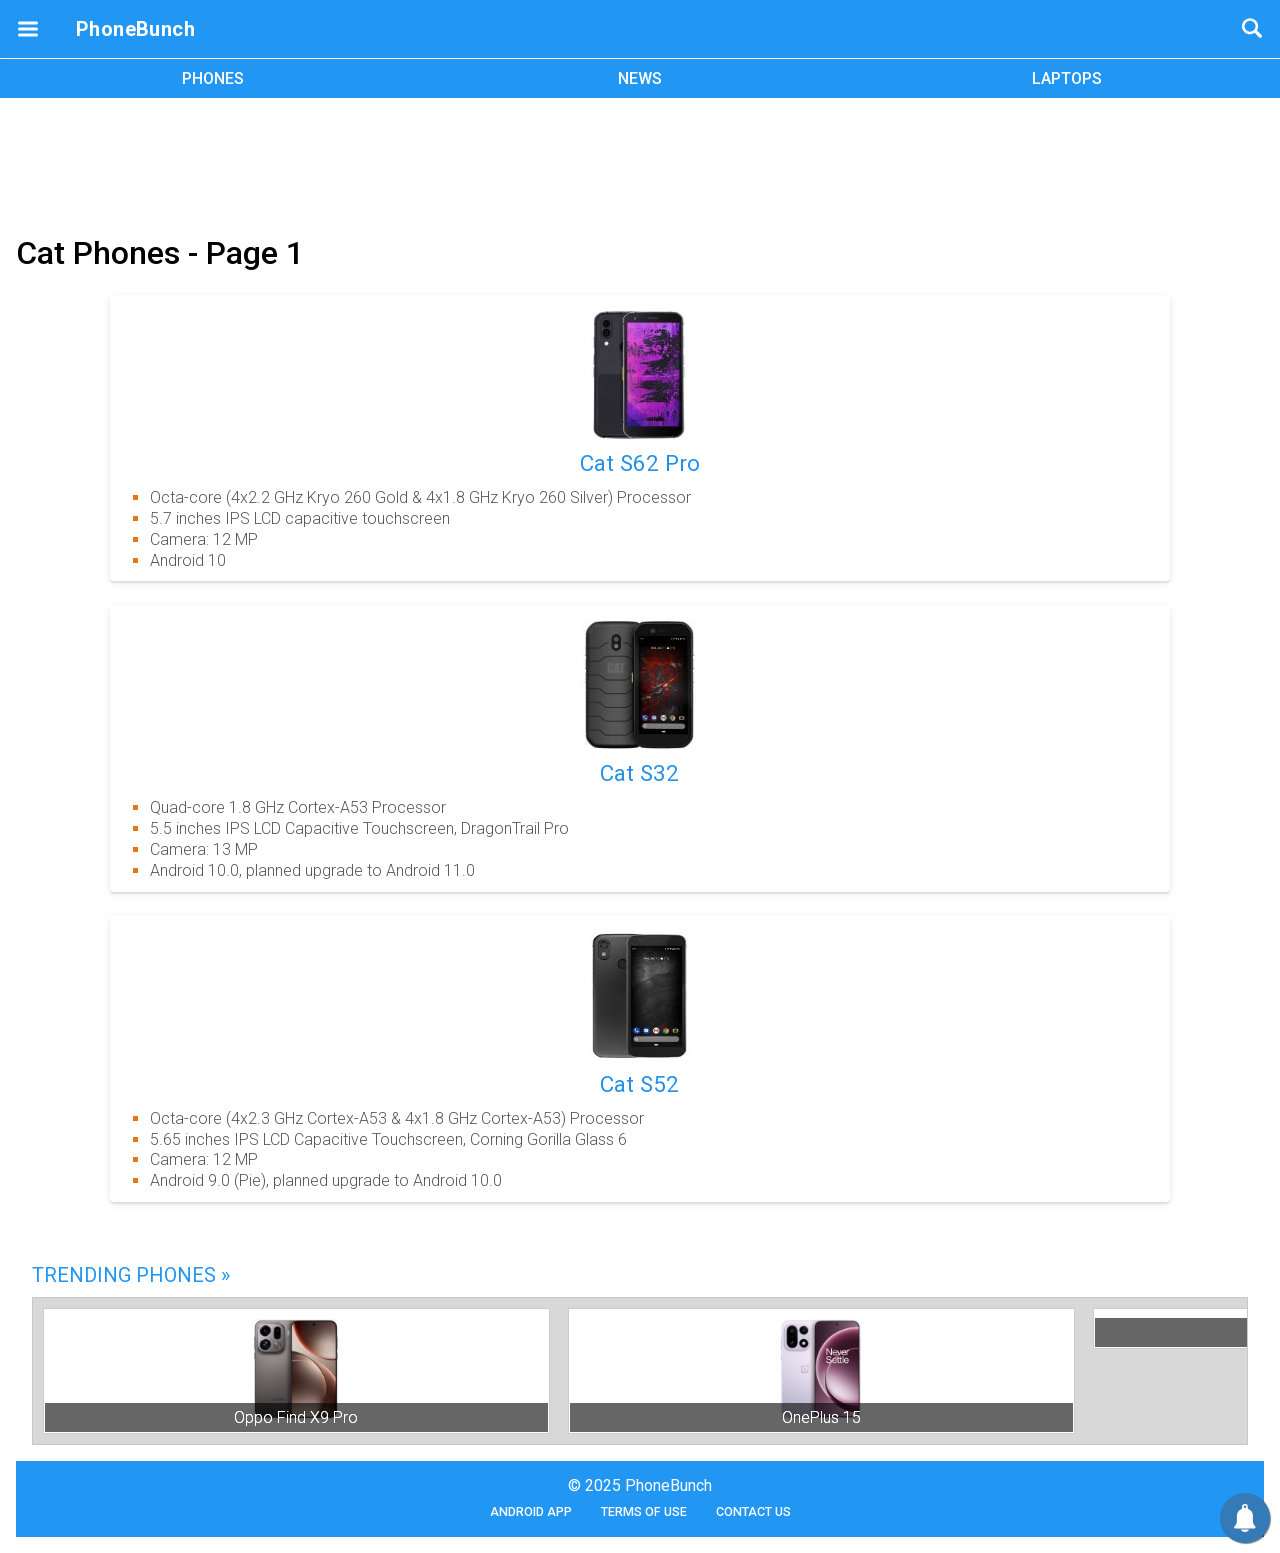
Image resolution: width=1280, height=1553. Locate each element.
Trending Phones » (131, 1275)
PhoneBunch (135, 29)
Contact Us (753, 1511)
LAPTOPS (1067, 78)
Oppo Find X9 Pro (296, 1417)
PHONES (213, 78)
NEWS (640, 78)
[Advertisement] (640, 163)
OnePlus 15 (821, 1417)
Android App (531, 1511)
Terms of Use (644, 1511)
